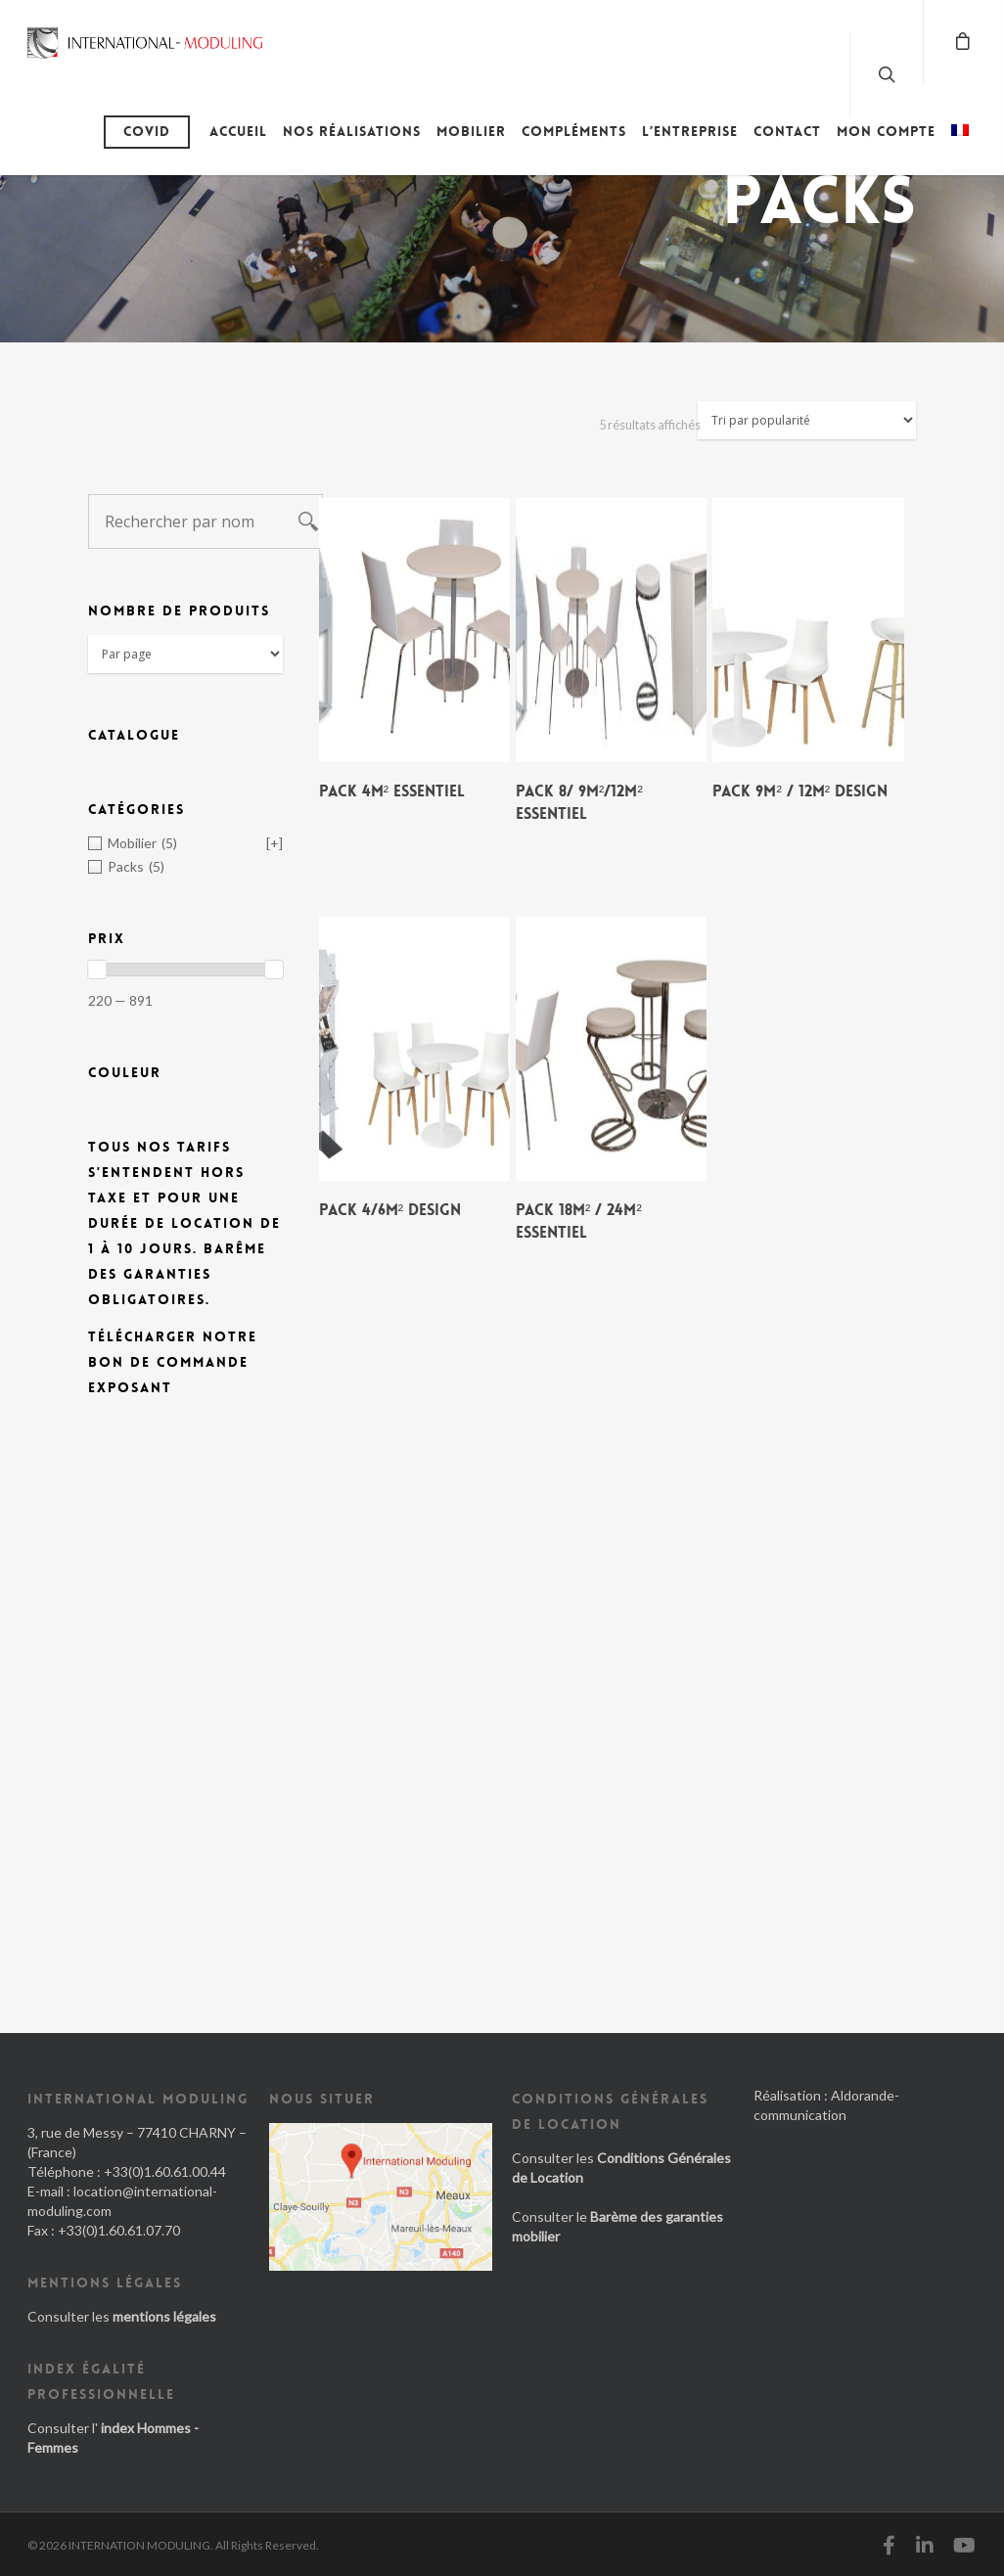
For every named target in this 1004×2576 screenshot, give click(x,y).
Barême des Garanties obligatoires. (177, 1274)
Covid (146, 131)
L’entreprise (690, 131)
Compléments (574, 131)
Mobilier (471, 131)
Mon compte (886, 131)
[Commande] (807, 420)
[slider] (97, 969)
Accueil (238, 131)
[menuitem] (960, 145)
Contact (787, 131)
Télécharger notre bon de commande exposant (172, 1362)
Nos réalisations (352, 131)
